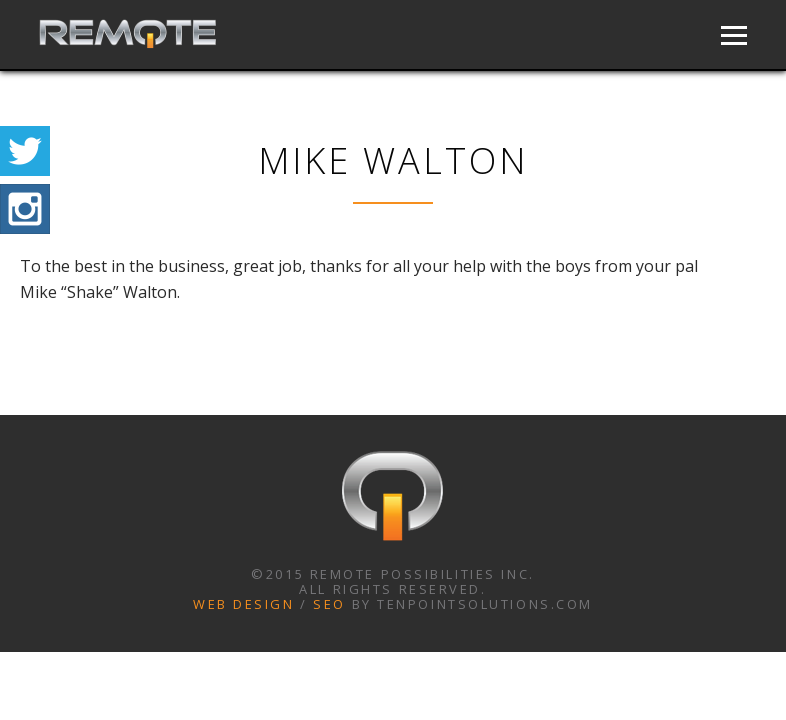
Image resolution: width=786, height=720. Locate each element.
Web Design (244, 604)
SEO (329, 604)
